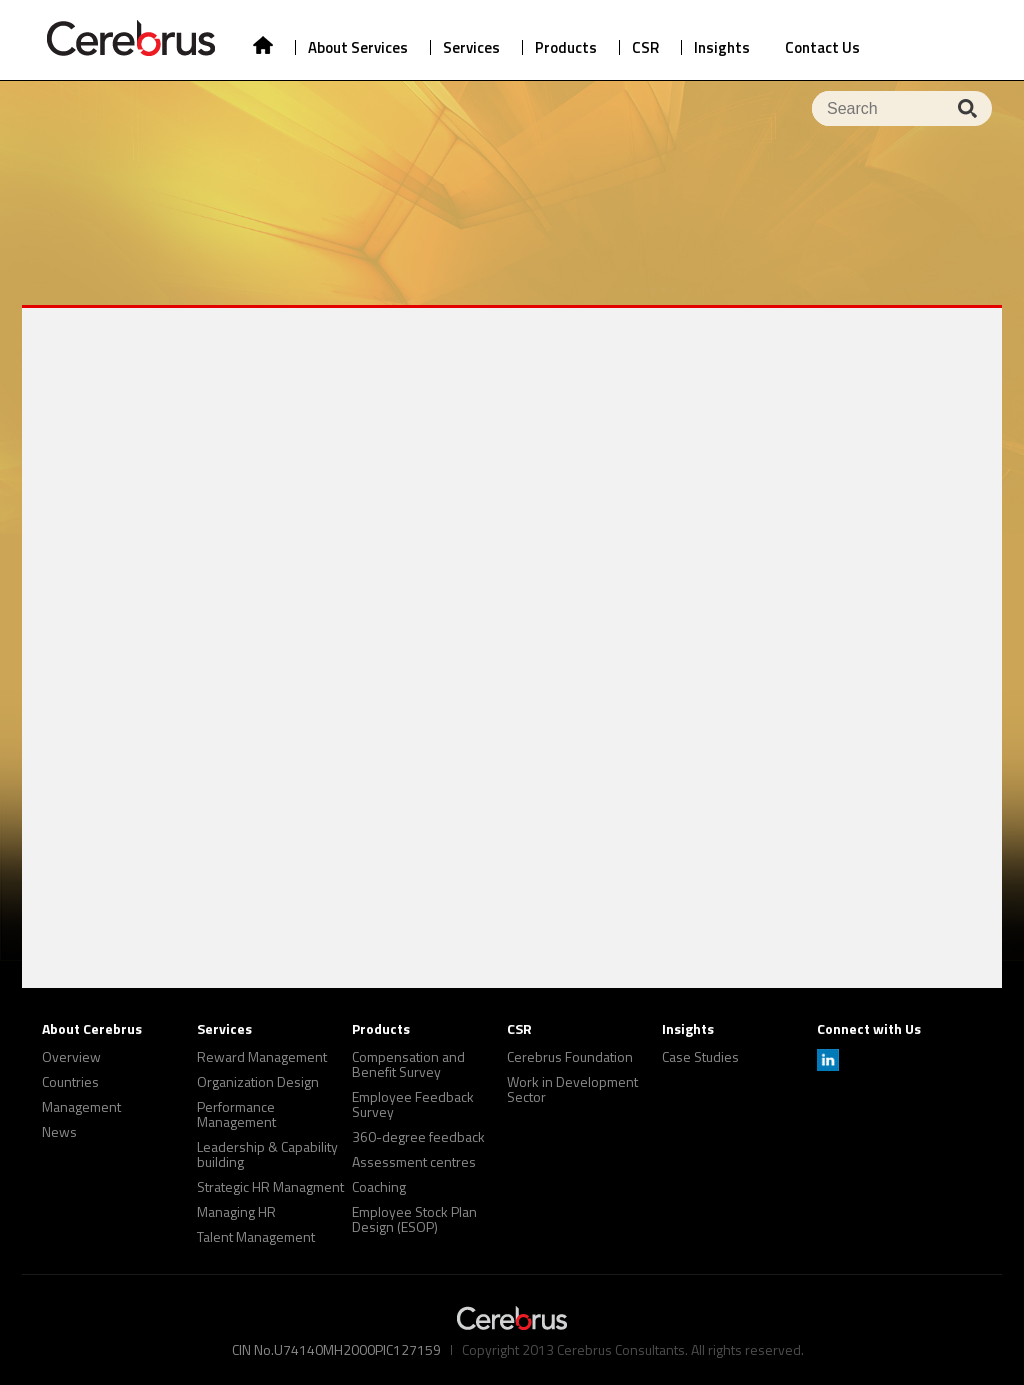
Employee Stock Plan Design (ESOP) (414, 1219)
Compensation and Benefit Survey (408, 1064)
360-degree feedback (418, 1136)
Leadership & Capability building (267, 1154)
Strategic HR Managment (270, 1186)
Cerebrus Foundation (570, 1056)
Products (566, 47)
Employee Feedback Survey (413, 1104)
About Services (358, 47)
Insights (722, 47)
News (59, 1131)
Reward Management (262, 1056)
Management (81, 1106)
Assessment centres (414, 1161)
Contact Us (822, 47)
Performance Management (236, 1114)
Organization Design (258, 1081)
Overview (71, 1056)
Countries (70, 1081)
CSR (645, 47)
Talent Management (256, 1236)
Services (471, 47)
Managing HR (236, 1211)
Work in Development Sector (572, 1089)
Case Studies (700, 1056)
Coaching (379, 1186)
